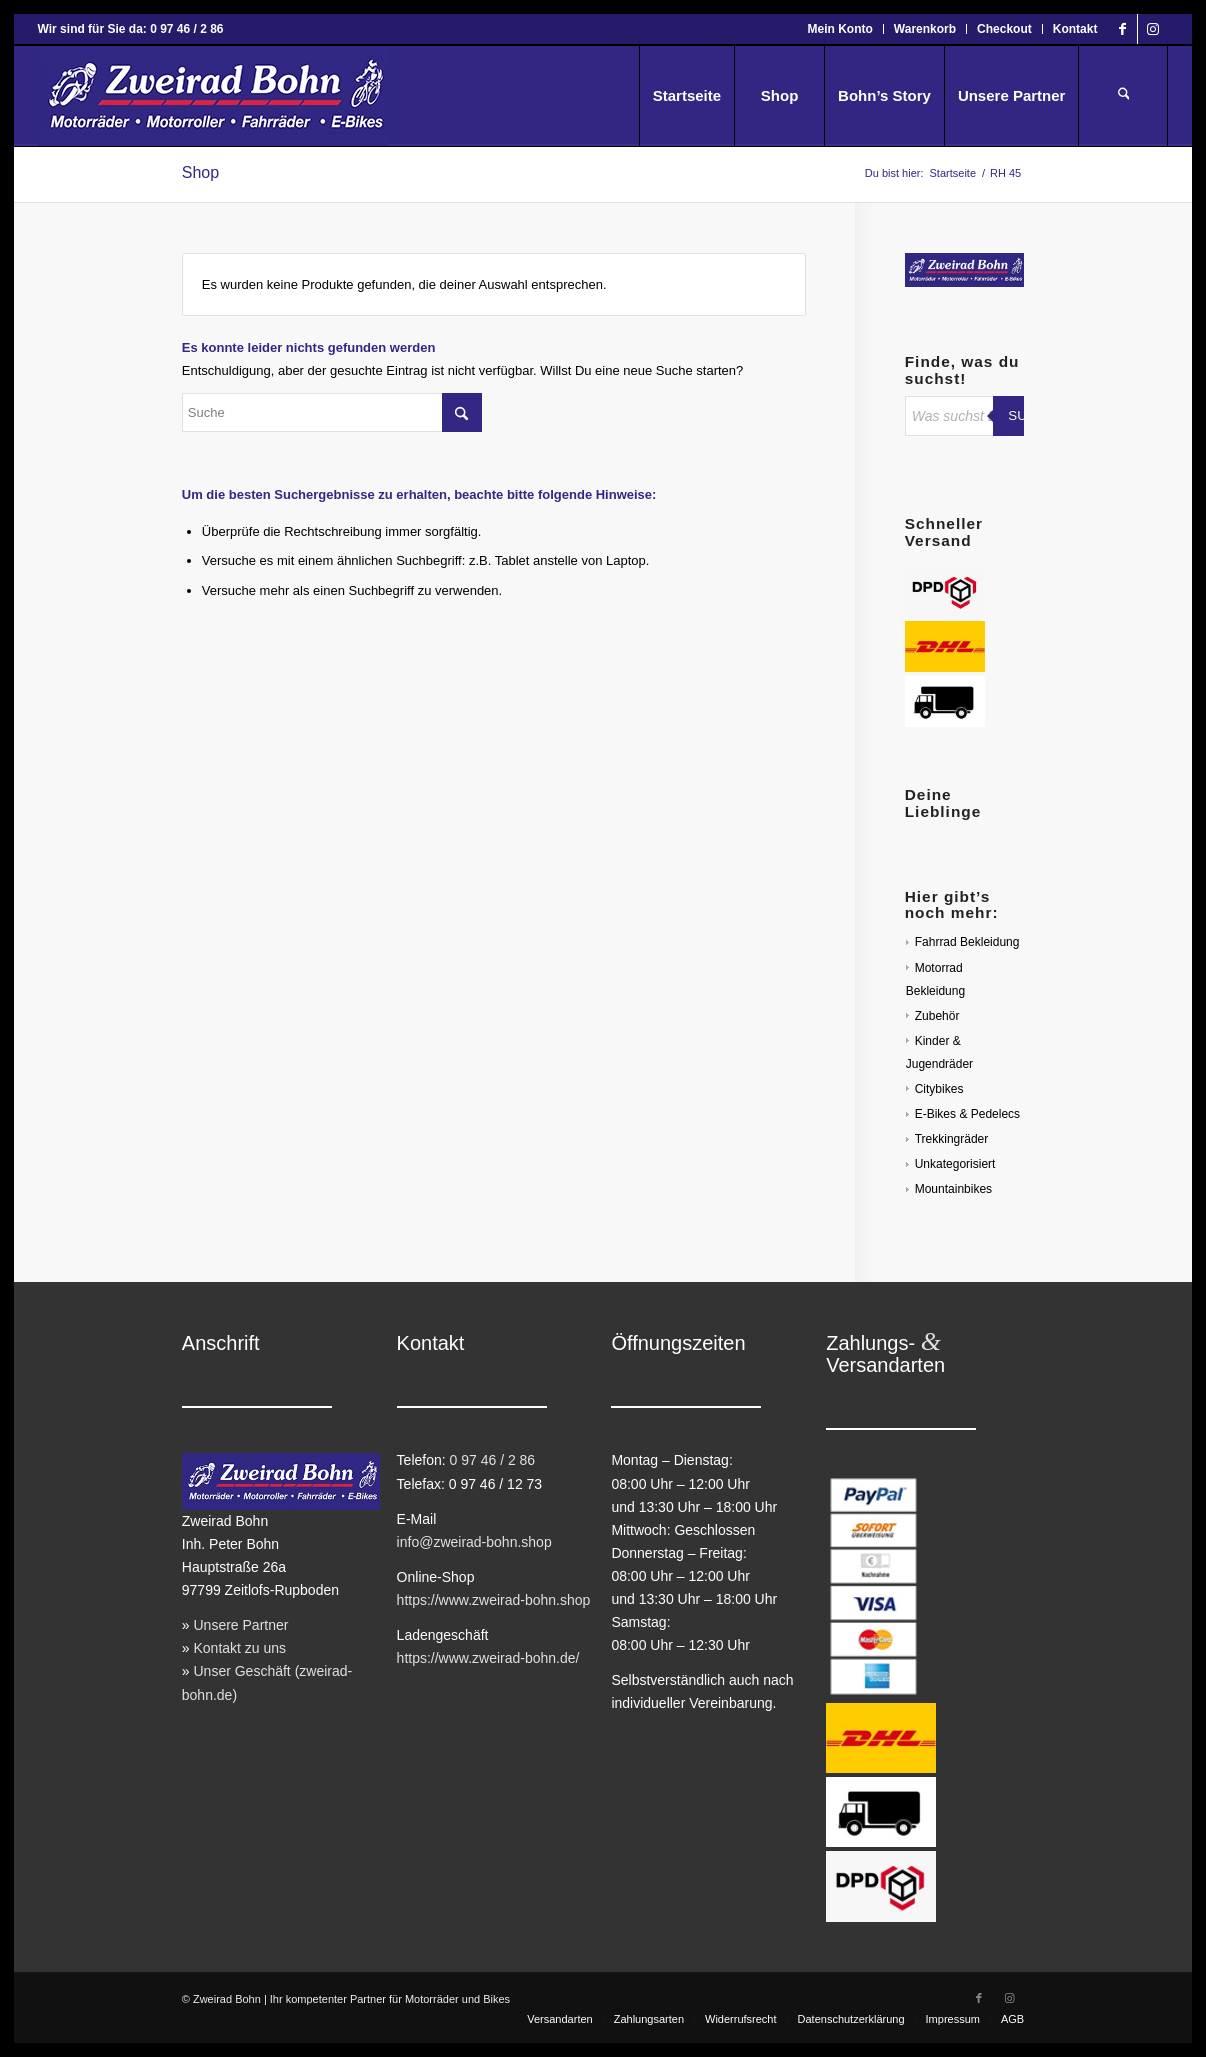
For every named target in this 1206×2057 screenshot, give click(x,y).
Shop (200, 172)
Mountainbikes (953, 1189)
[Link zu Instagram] (1153, 29)
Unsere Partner (240, 1625)
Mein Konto (840, 29)
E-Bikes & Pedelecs (967, 1114)
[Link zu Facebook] (1122, 29)
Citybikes (939, 1089)
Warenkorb (925, 29)
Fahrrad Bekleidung (967, 942)
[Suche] (1123, 96)
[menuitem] (841, 29)
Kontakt (1075, 29)
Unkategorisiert (955, 1164)
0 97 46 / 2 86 (493, 1460)
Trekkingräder (952, 1139)
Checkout (1004, 29)
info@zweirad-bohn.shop (474, 1542)
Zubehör (937, 1016)
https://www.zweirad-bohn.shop (494, 1600)
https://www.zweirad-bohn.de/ (488, 1658)
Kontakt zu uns (239, 1648)
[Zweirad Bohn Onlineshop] (213, 96)
